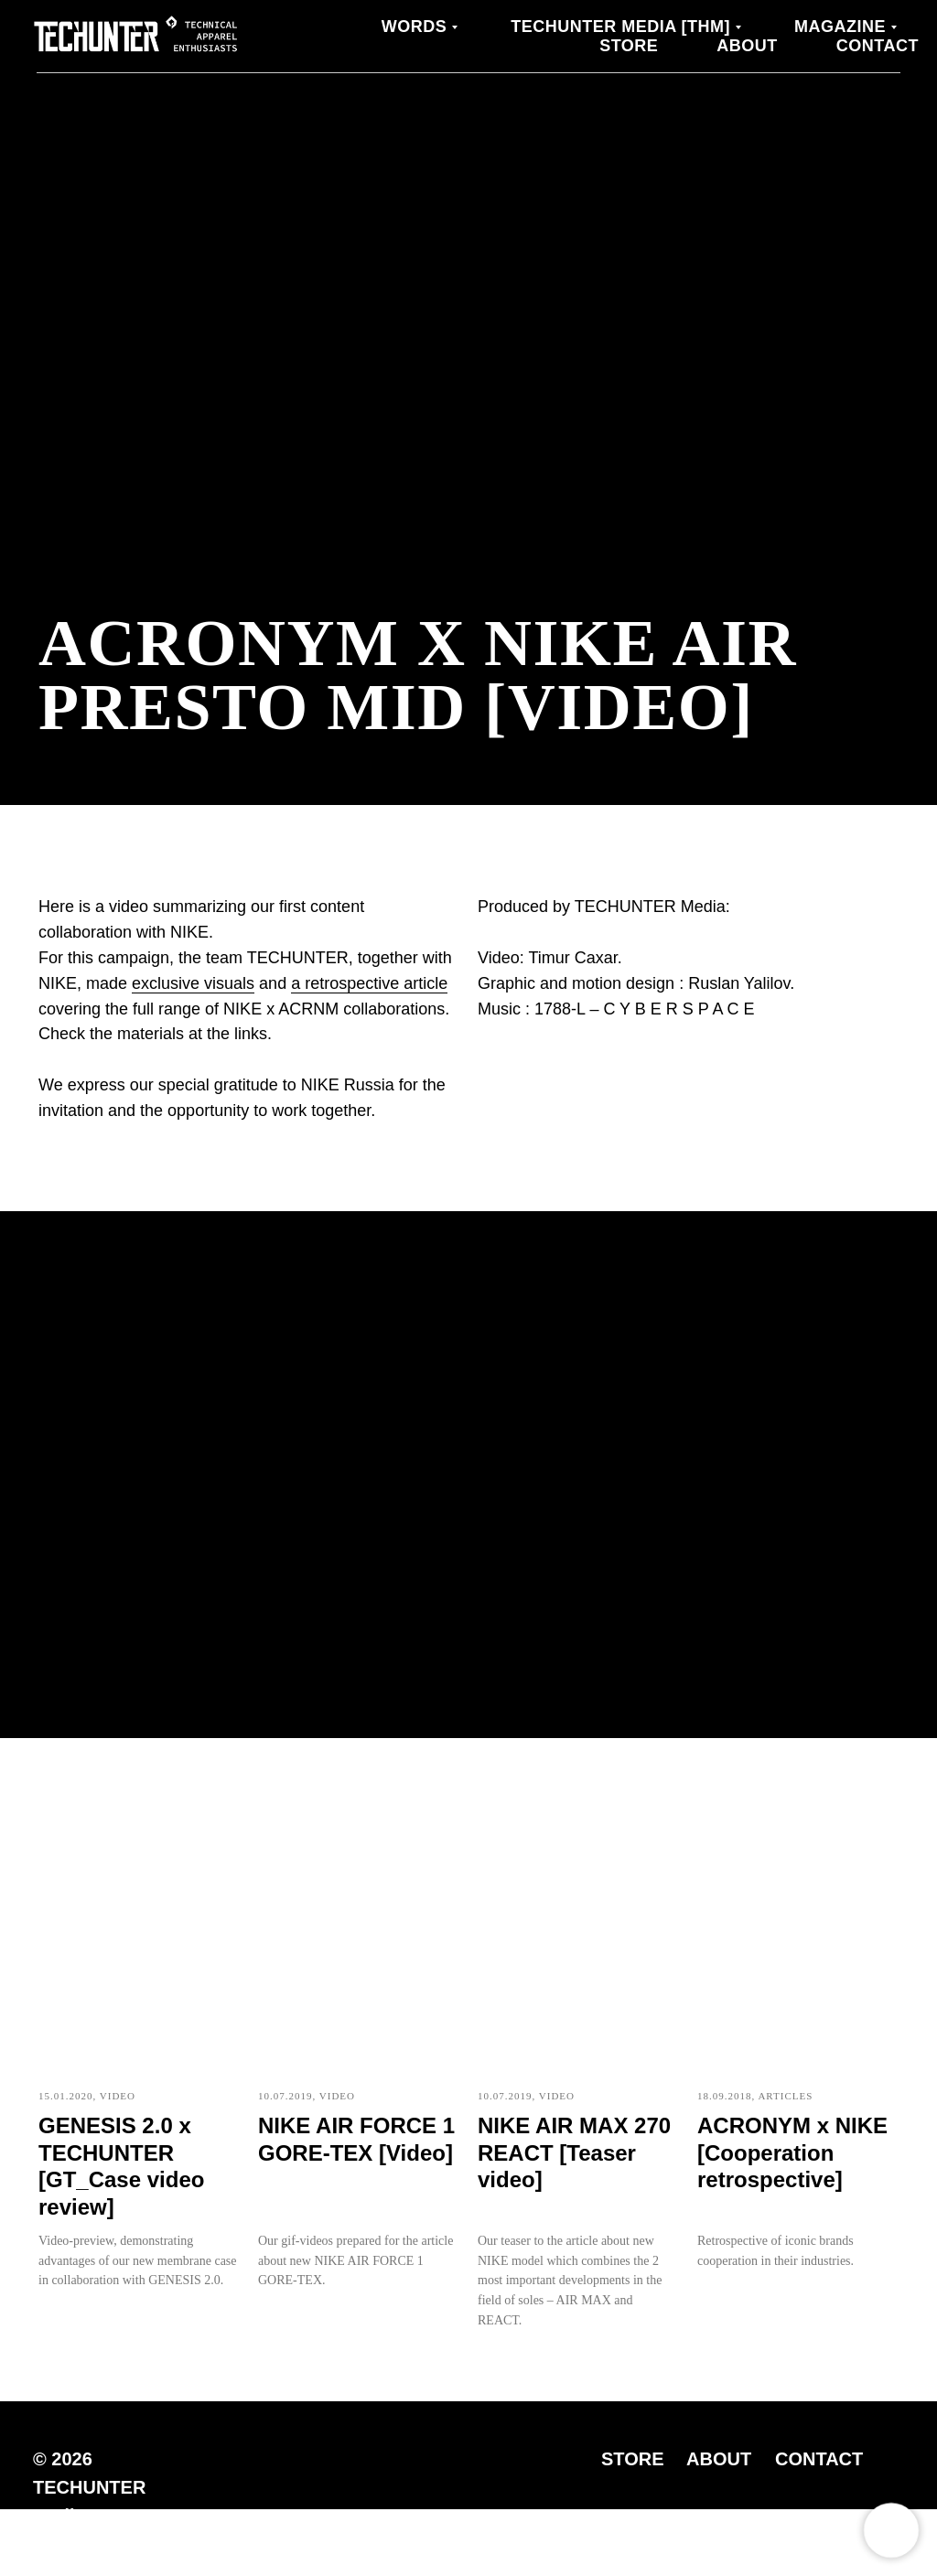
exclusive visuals (193, 983)
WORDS (414, 26)
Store (628, 46)
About (747, 46)
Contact (877, 46)
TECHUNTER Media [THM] (620, 26)
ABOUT (718, 2459)
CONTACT (819, 2459)
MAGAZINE (840, 26)
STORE (632, 2459)
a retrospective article (369, 983)
